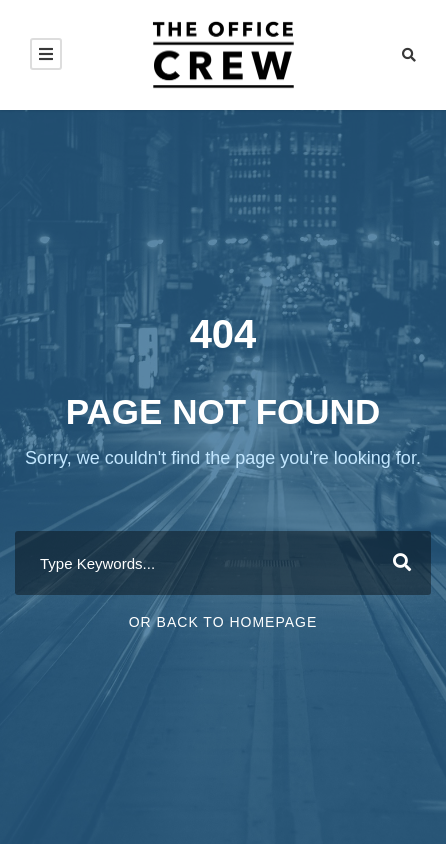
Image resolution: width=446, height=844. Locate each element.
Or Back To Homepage (223, 622)
